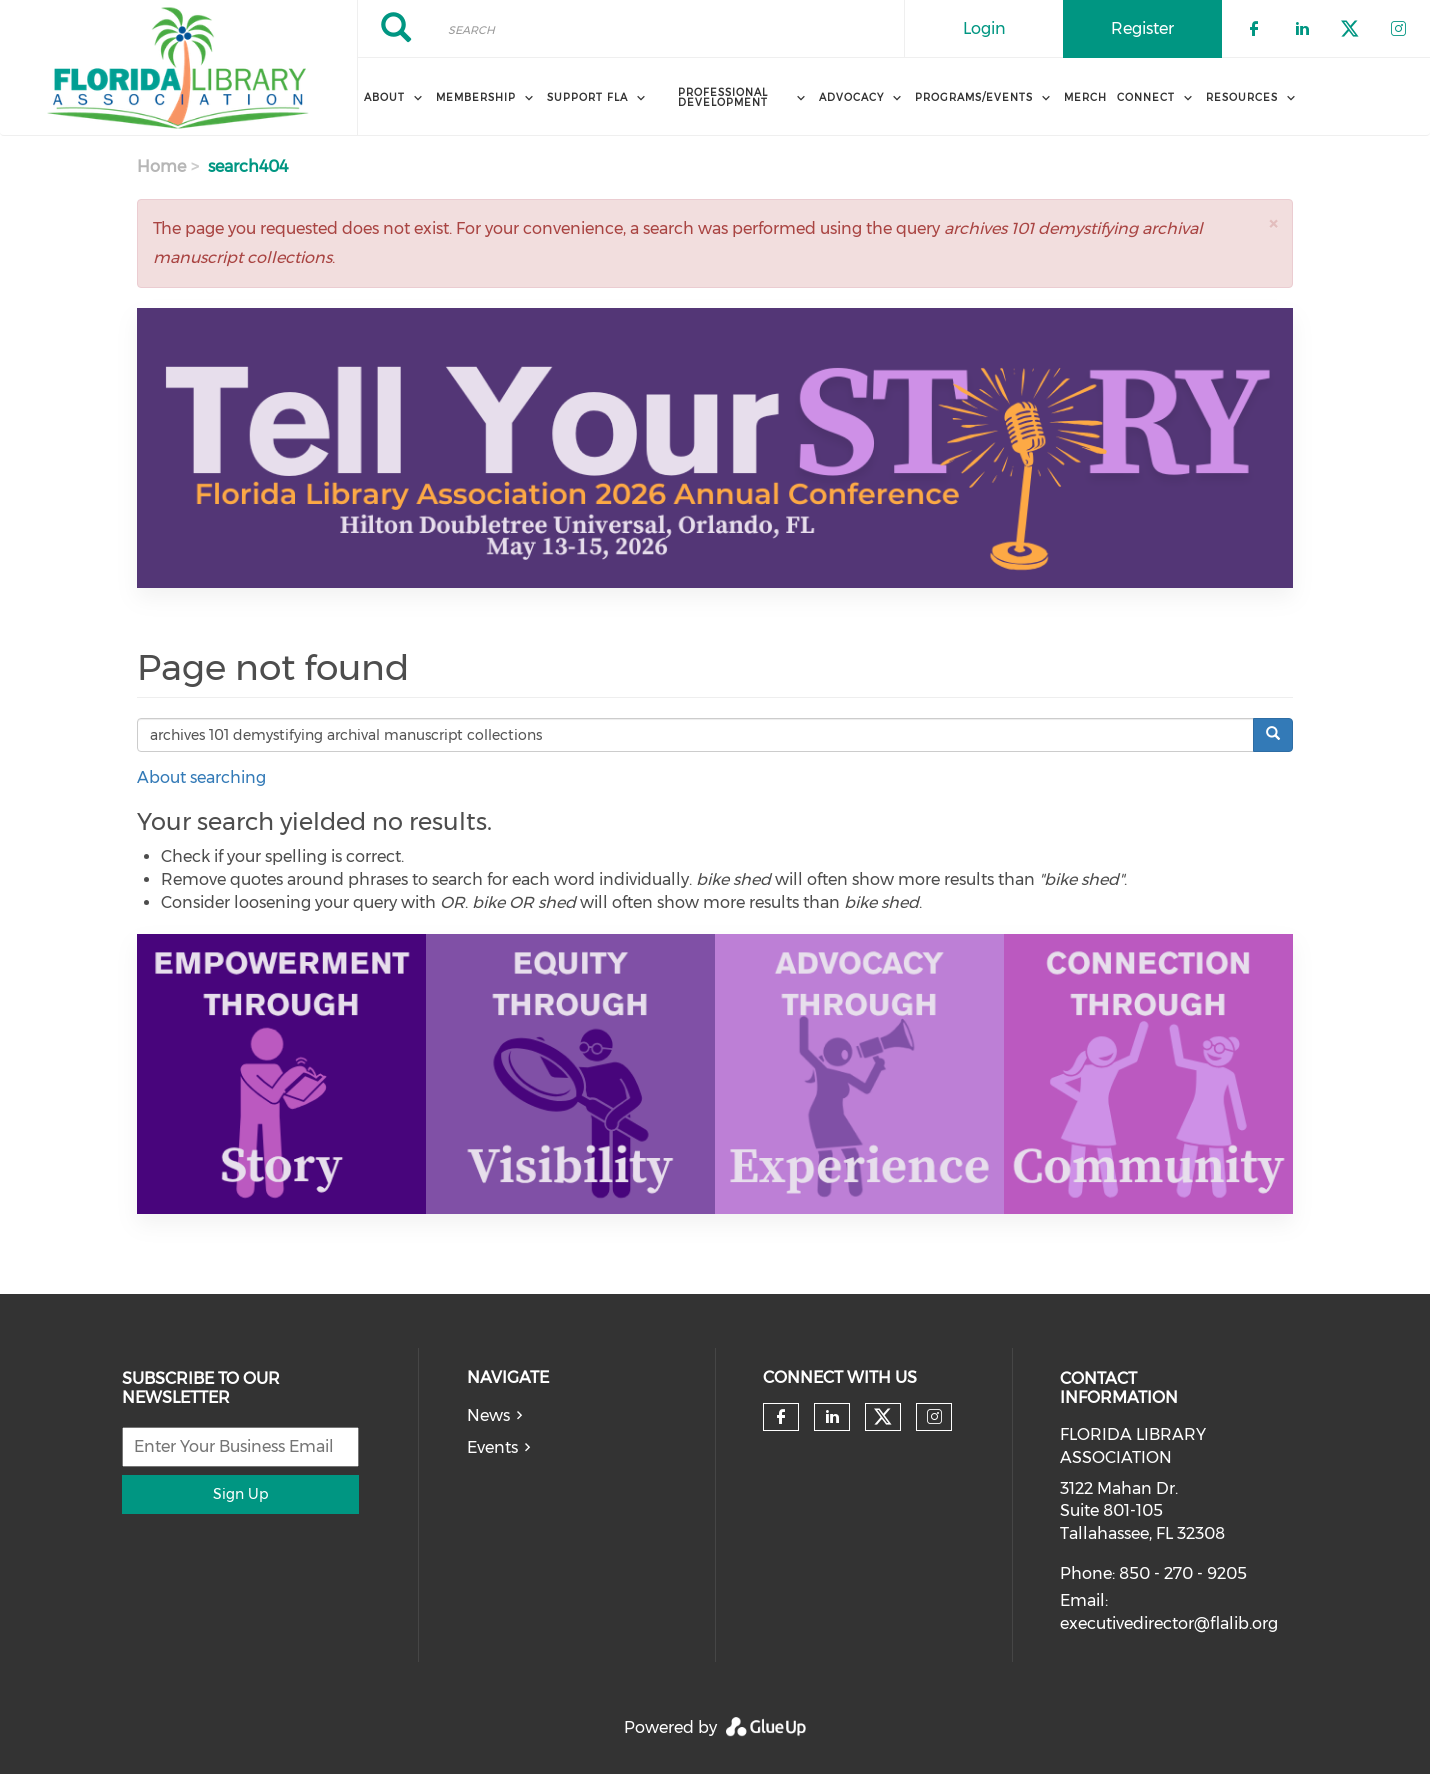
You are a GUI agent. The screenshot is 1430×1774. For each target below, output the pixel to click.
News (488, 1415)
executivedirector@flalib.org (1169, 1623)
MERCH (1085, 97)
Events (492, 1447)
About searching (201, 777)
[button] (1273, 223)
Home (161, 166)
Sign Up (240, 1494)
